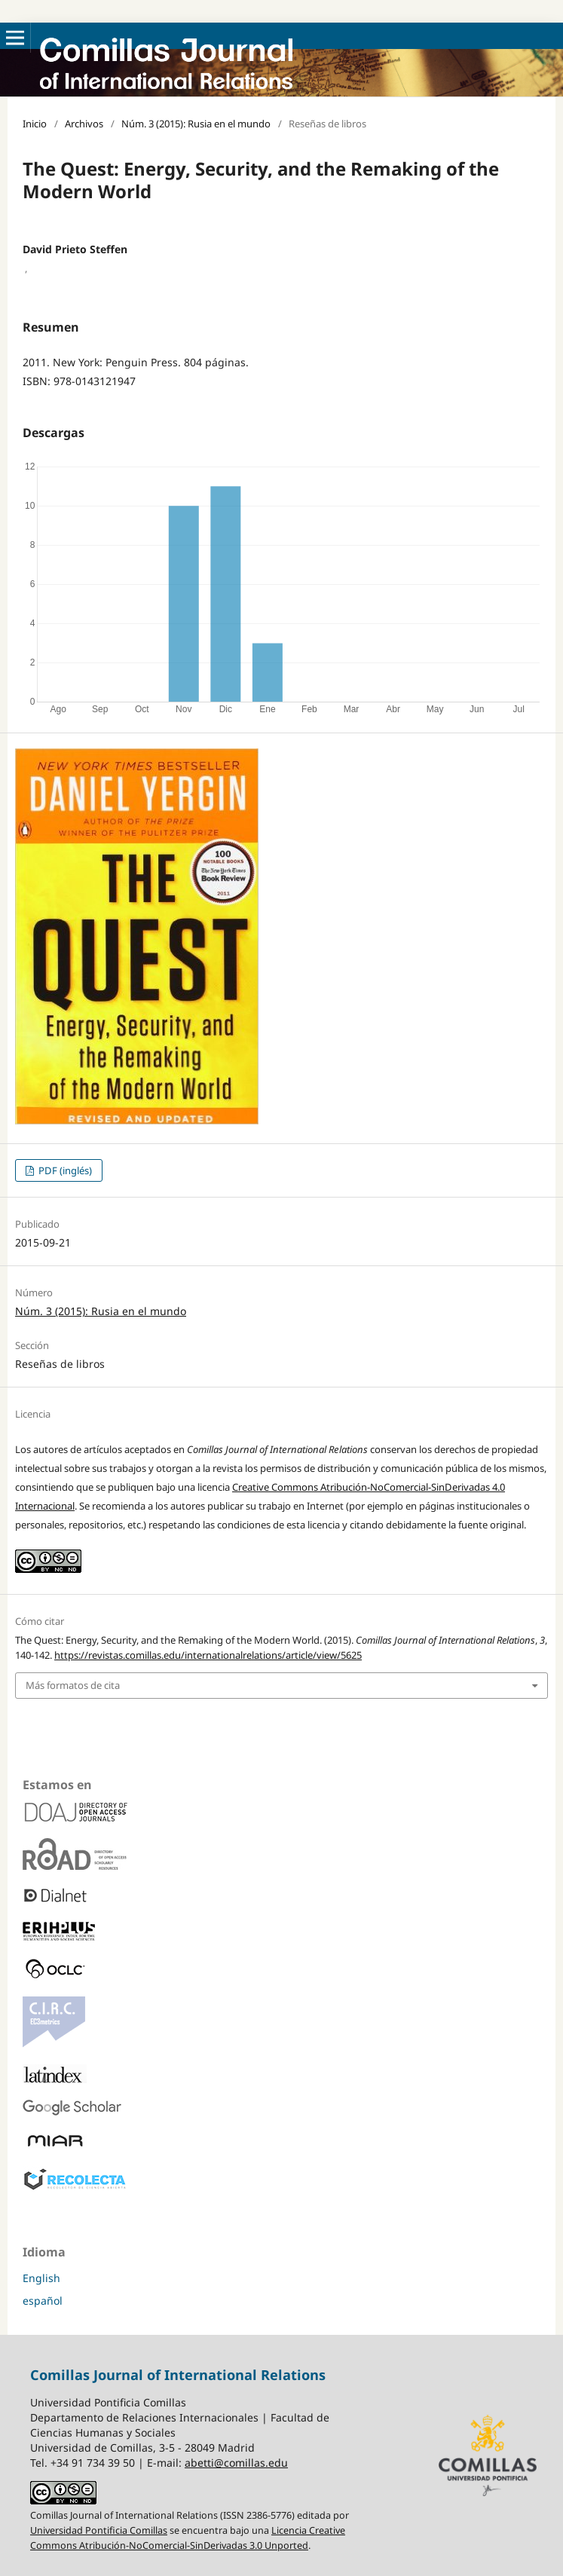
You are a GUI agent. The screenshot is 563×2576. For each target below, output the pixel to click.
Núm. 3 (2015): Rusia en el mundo (196, 123)
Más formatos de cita (73, 1685)
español (43, 2300)
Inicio (35, 123)
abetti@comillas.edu (236, 2462)
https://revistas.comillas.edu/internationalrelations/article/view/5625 (208, 1655)
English (41, 2278)
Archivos (84, 123)
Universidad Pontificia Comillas (98, 2530)
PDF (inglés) (64, 1170)
